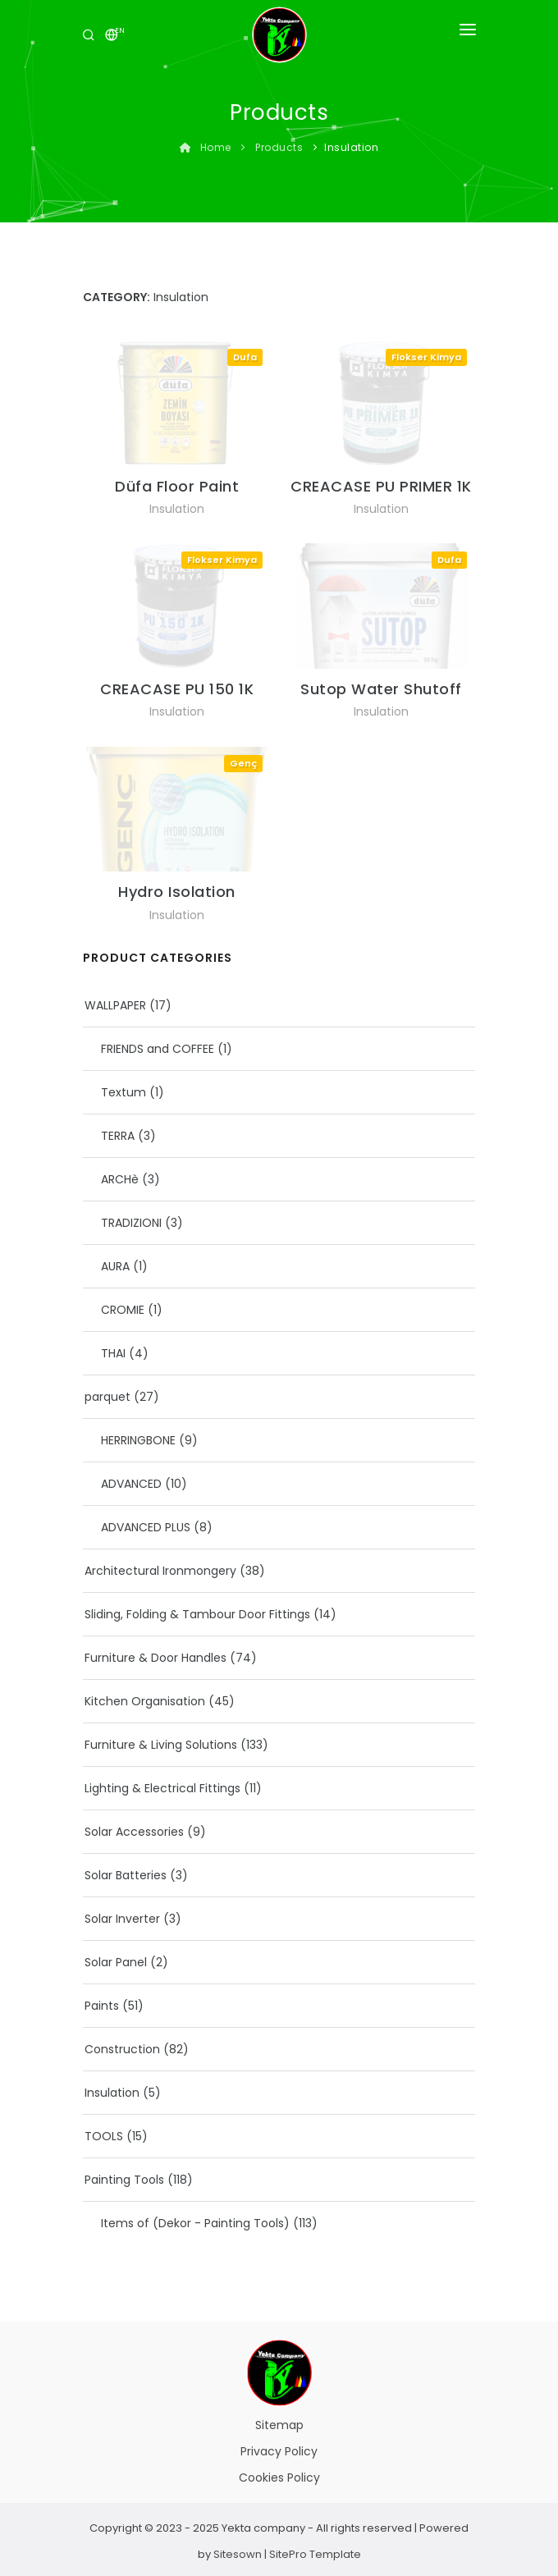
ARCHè (120, 1179)
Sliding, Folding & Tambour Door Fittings (197, 1614)
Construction (122, 2049)
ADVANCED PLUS (145, 1527)
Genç (243, 763)
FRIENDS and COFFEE (157, 1049)
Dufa (245, 357)
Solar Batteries (126, 1875)
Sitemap (279, 2425)
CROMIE (122, 1310)
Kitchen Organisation (145, 1701)
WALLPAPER (115, 1005)
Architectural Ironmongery (160, 1571)
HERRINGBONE (138, 1440)
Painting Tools (124, 2179)
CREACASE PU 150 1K (177, 689)
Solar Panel (116, 1962)
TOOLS (104, 2136)
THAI (113, 1353)
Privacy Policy (279, 2451)
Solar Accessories (134, 1831)
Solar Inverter (122, 1918)
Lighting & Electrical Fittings (162, 1788)
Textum (123, 1092)
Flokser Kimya (426, 357)
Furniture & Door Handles (155, 1657)
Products (279, 147)
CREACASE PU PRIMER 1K (381, 486)
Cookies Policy (279, 2477)
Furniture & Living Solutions (161, 1744)
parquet (107, 1397)
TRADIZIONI (131, 1223)
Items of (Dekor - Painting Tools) (195, 2223)
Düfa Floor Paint (177, 486)
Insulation (176, 509)
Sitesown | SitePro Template (287, 2554)
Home (207, 147)
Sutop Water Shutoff (381, 689)
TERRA (118, 1136)
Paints (102, 2005)
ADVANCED (131, 1484)
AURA (115, 1266)
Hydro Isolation (177, 891)
